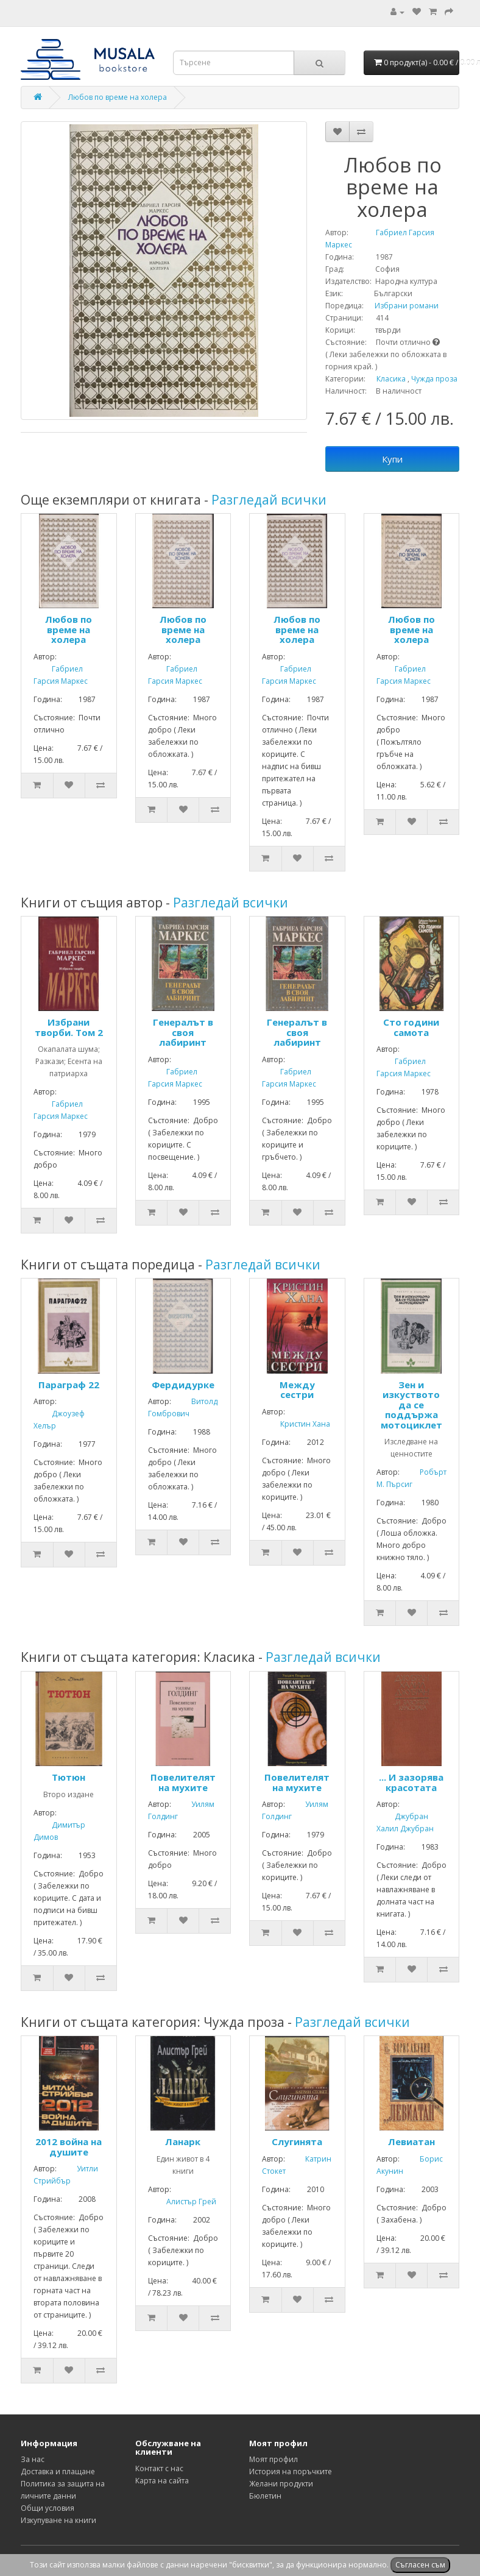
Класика (391, 379)
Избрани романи (402, 305)
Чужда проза (434, 379)
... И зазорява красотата (411, 1782)
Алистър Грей (182, 2201)
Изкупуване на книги (58, 2520)
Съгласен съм (420, 2565)
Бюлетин (265, 2496)
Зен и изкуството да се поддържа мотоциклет (411, 1404)
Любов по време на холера (117, 97)
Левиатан (411, 2141)
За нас (32, 2459)
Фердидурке (183, 1384)
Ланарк (182, 2141)
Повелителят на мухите (183, 1782)
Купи (392, 459)
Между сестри (297, 1389)
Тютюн (68, 1777)
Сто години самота (411, 1027)
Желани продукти (281, 2483)
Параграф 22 (68, 1384)
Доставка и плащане (58, 2471)
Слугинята (297, 2141)
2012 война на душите (68, 2146)
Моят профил (273, 2459)
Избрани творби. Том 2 (69, 1027)
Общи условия (47, 2508)
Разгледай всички (268, 499)
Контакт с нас (159, 2468)
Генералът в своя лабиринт (183, 1032)
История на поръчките (290, 2471)
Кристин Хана (296, 1424)
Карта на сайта (162, 2480)
